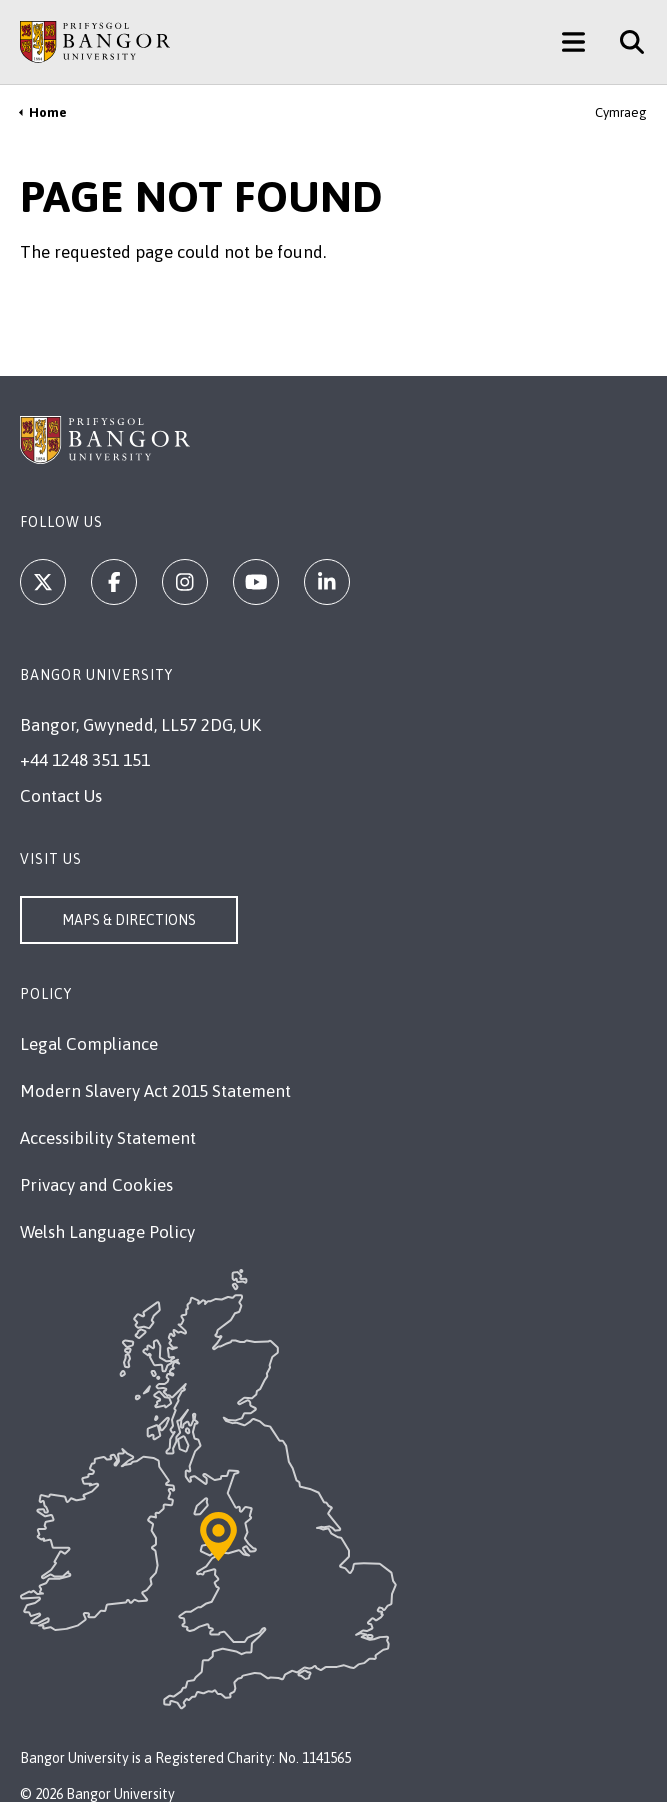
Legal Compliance (89, 1044)
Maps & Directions (129, 920)
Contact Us (61, 796)
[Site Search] (624, 42)
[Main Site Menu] (573, 42)
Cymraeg (621, 112)
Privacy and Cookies (96, 1185)
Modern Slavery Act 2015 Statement (155, 1091)
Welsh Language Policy (107, 1232)
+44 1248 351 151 (85, 760)
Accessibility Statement (108, 1138)
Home (48, 112)
